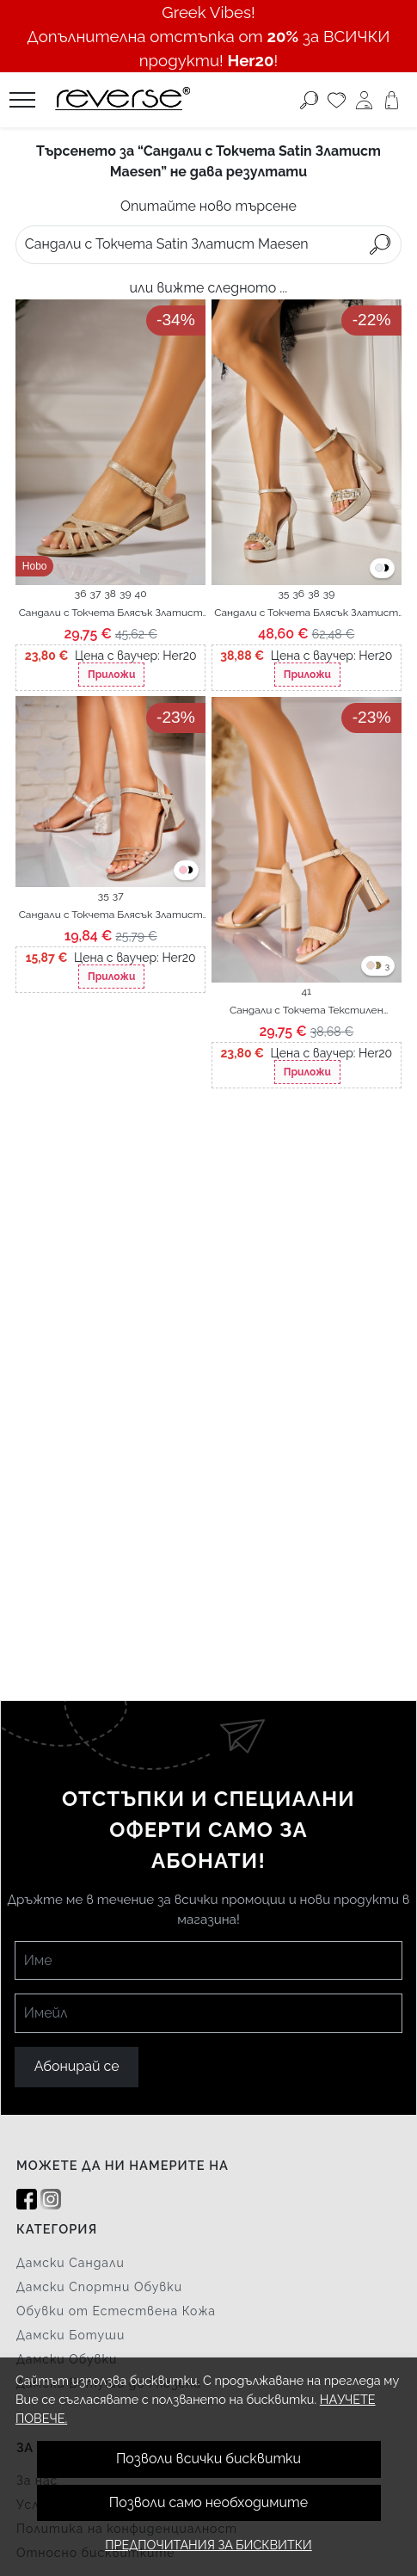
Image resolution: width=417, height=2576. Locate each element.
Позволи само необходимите (208, 2502)
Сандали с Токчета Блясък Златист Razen (111, 613)
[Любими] (337, 99)
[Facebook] (26, 2199)
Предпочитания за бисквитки (208, 2544)
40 (141, 594)
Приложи (111, 675)
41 (306, 991)
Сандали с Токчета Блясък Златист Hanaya (111, 915)
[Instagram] (50, 2199)
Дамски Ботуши (70, 2335)
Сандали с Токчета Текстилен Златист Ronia (306, 1011)
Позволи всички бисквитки (208, 2458)
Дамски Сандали (70, 2263)
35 (283, 594)
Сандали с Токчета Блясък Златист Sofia (306, 613)
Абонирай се (77, 2066)
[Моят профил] (364, 99)
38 (110, 594)
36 (81, 594)
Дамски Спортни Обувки (99, 2287)
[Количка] (392, 99)
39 (125, 594)
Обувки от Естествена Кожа (116, 2311)
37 (95, 594)
